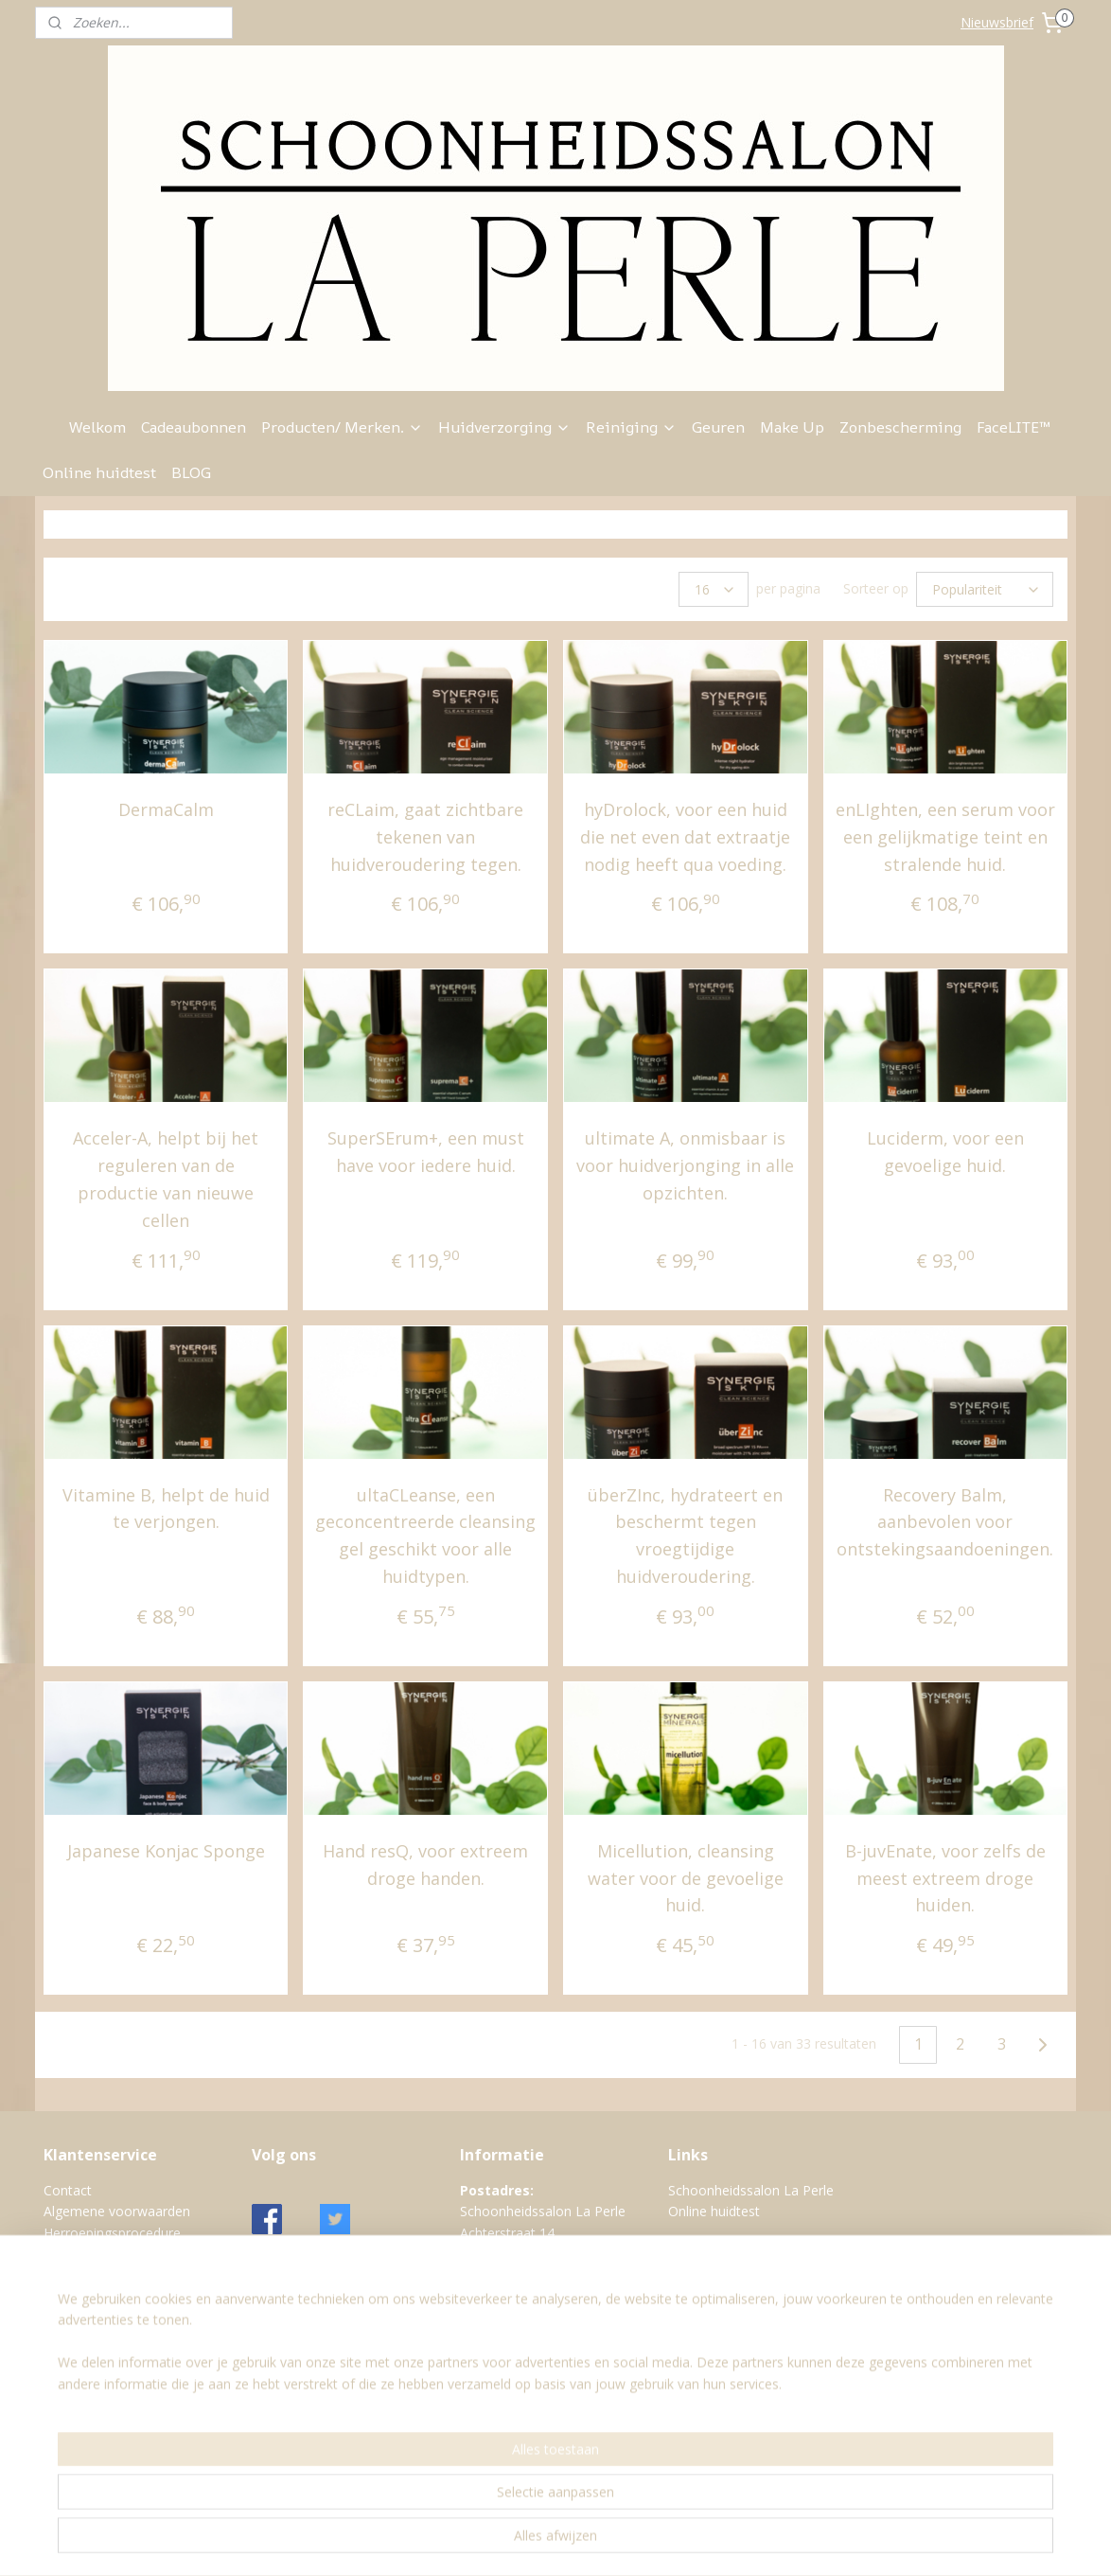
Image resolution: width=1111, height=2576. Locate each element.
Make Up (792, 427)
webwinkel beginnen (654, 2541)
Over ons (71, 2275)
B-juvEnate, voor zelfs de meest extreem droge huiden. (945, 1878)
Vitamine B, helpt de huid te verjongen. (166, 1508)
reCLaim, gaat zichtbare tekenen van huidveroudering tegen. (425, 837)
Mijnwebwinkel (819, 2541)
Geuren (718, 427)
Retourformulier (92, 2317)
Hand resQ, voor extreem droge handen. (425, 1864)
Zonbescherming (900, 427)
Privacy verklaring (97, 2296)
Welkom (97, 427)
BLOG (191, 472)
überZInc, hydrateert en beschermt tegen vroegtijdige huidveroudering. (685, 1535)
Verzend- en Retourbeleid (121, 2339)
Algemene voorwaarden (117, 2211)
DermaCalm (166, 809)
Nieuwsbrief (997, 22)
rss (581, 2541)
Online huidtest (99, 472)
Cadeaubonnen (193, 427)
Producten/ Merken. (342, 427)
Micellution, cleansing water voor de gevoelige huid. (686, 1878)
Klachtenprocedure (101, 2254)
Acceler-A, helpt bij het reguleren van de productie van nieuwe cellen (165, 1179)
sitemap (541, 2541)
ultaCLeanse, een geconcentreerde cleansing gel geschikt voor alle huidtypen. (425, 1535)
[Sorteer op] (984, 589)
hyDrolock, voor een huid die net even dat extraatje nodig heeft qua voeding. (685, 837)
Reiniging (631, 427)
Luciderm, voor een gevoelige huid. (945, 1152)
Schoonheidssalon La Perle (751, 2190)
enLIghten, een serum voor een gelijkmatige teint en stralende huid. (945, 837)
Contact (68, 2190)
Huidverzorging (504, 427)
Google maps (501, 2360)
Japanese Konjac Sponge (166, 1850)
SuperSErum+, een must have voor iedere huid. (425, 1152)
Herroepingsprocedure (112, 2233)
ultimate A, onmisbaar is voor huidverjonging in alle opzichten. (685, 1165)
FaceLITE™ (1013, 427)
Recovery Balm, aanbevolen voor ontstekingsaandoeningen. (945, 1522)
